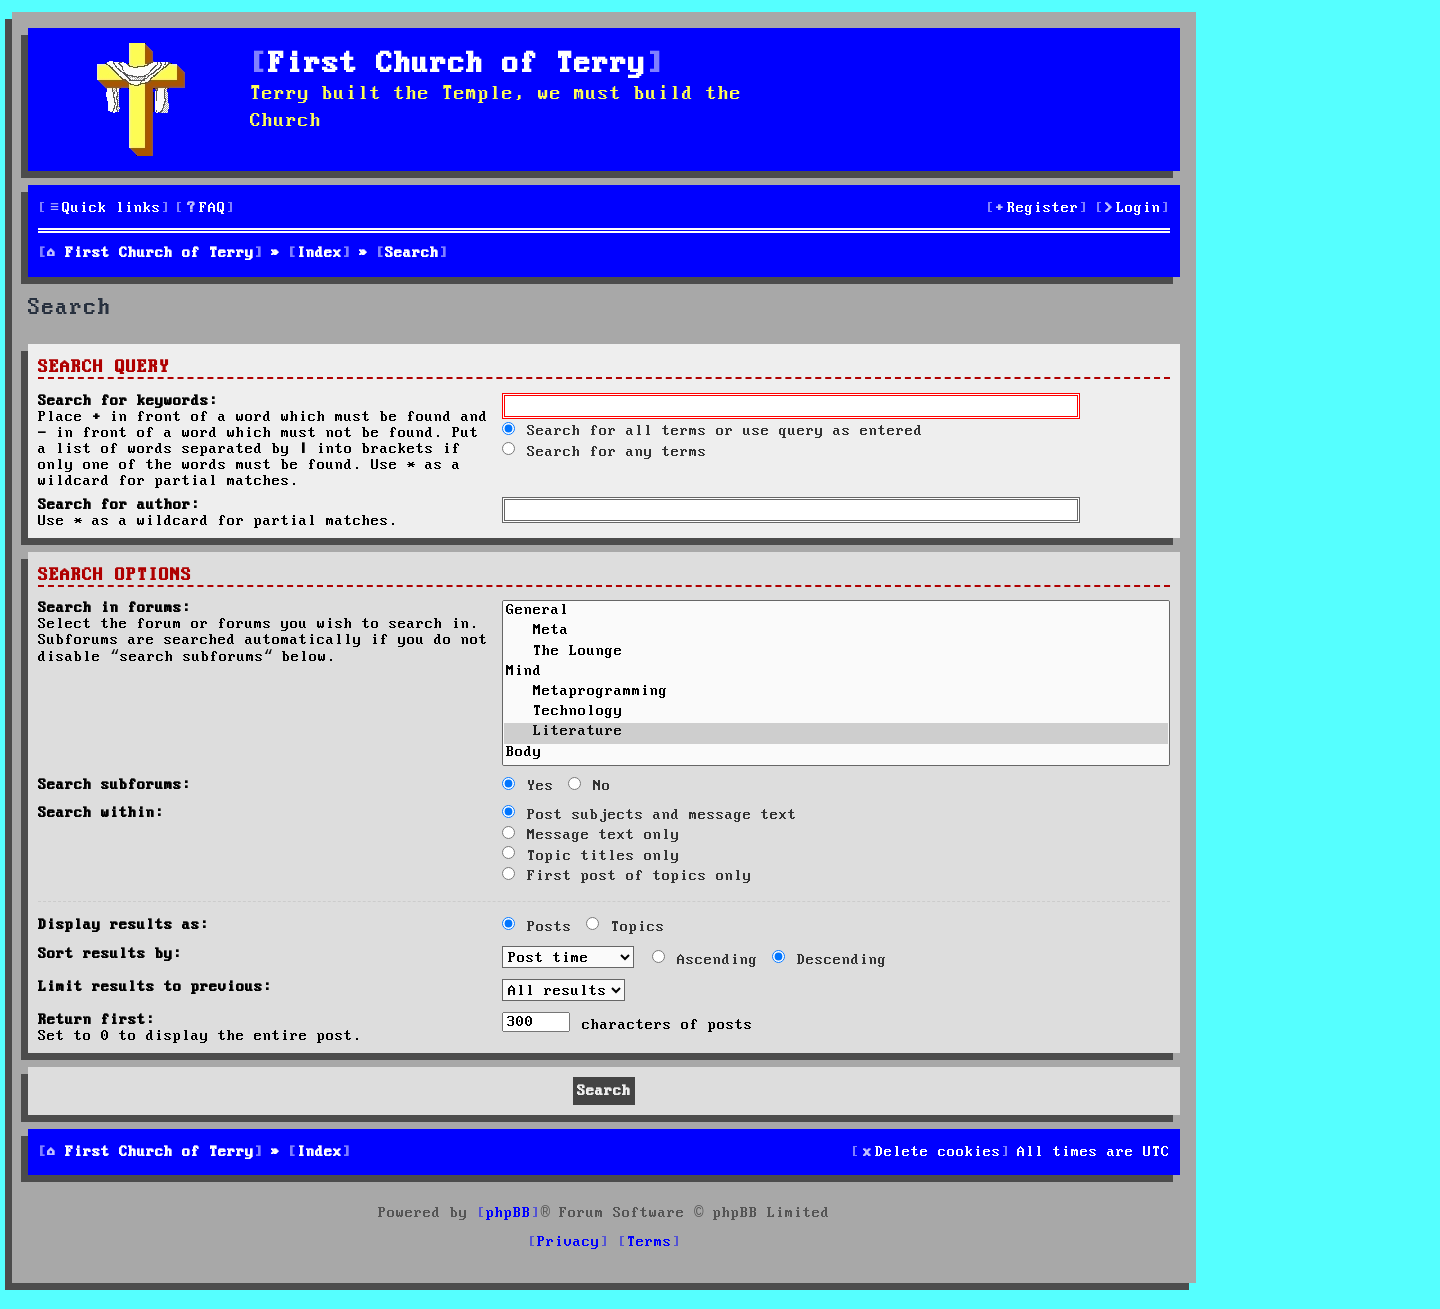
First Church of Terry (457, 64)
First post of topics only (627, 876)
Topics (625, 927)
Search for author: (119, 505)
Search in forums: (114, 608)
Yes (528, 786)
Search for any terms (604, 452)
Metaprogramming (836, 693)
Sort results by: (110, 954)
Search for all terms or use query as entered (712, 431)
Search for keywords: (128, 401)
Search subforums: (114, 785)
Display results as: (123, 925)
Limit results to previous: (155, 987)
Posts (537, 927)
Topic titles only (591, 856)
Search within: (101, 813)
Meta (836, 632)
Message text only (591, 835)
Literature (836, 733)
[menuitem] (205, 208)
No (589, 786)
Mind (836, 673)
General (836, 612)
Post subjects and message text (649, 815)
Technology (836, 713)
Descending (829, 960)
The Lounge (836, 653)
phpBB (508, 1213)
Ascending (705, 960)
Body (836, 754)
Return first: (96, 1020)
